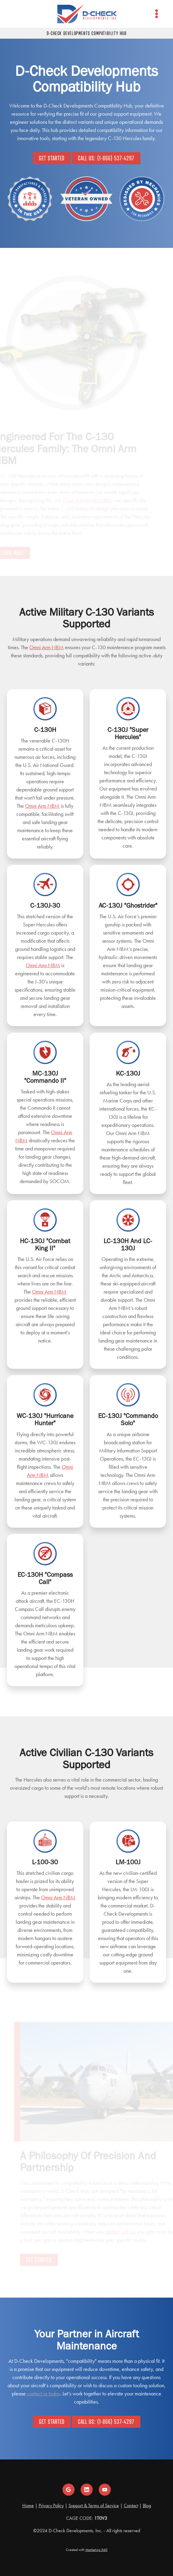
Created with (86, 2550)
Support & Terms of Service (94, 2505)
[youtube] (105, 2490)
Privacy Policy (51, 2505)
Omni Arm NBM (46, 647)
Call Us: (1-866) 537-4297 (106, 158)
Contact (131, 2505)
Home (28, 2505)
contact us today (43, 2393)
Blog (147, 2505)
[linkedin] (87, 2490)
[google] (68, 2490)
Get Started (52, 158)
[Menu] (156, 14)
